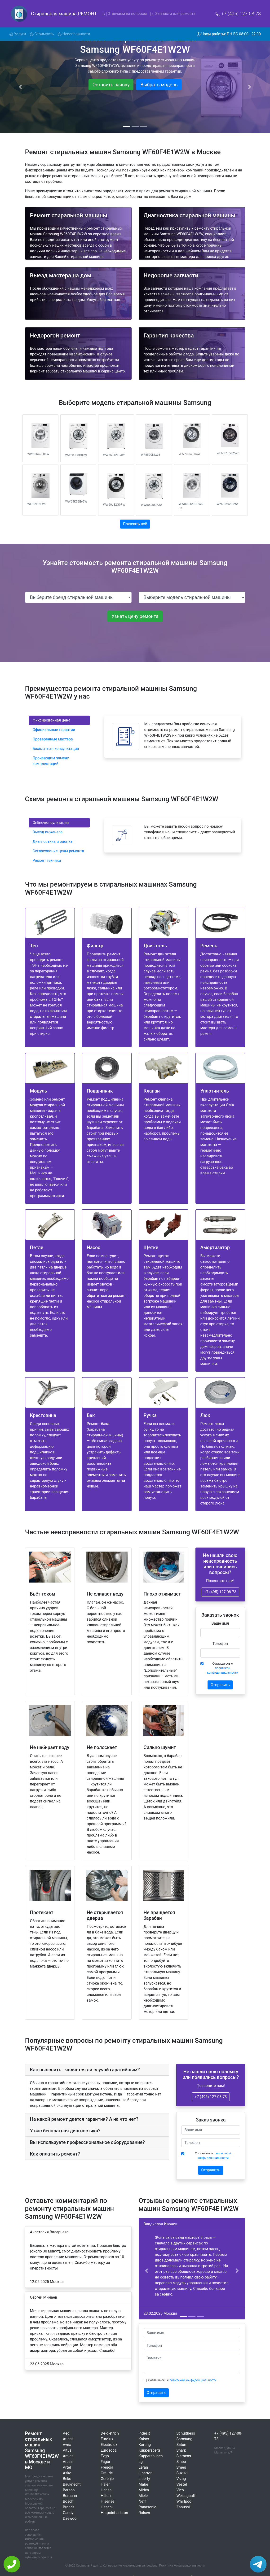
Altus (67, 2450)
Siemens (184, 2456)
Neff (142, 2501)
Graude (107, 2473)
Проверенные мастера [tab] (53, 739)
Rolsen (144, 2512)
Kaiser (144, 2439)
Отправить (220, 1685)
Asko (67, 2473)
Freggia (107, 2467)
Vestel (182, 2484)
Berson (69, 2490)
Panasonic (147, 2507)
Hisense (108, 2501)
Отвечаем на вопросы (125, 13)
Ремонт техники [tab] (47, 860)
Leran (143, 2467)
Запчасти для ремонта (172, 13)
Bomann (70, 2495)
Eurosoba (109, 2450)
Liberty (144, 2478)
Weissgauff (186, 2495)
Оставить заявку (111, 84)
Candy (68, 2512)
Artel (67, 2467)
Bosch (68, 2501)
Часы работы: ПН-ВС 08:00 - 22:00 (229, 34)
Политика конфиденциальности (182, 2565)
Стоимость (42, 34)
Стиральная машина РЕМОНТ (64, 14)
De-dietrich (110, 2433)
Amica (68, 2456)
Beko (67, 2478)
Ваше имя (220, 1623)
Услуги (18, 33)
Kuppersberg (149, 2450)
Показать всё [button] (135, 524)
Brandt (68, 2507)
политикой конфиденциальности (193, 2380)
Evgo (105, 2456)
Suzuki (182, 2473)
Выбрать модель (158, 84)
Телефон (220, 1643)
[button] (147, 2270)
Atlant (68, 2439)
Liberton (146, 2473)
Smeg (181, 2467)
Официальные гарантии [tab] (54, 729)
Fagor (106, 2461)
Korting (145, 2444)
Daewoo (70, 2518)
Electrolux (109, 2444)
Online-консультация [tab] (51, 822)
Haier (105, 2484)
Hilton (106, 2495)
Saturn (182, 2444)
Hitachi (107, 2507)
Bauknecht (72, 2484)
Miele (143, 2495)
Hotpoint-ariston (114, 2512)
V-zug (181, 2478)
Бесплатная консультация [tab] (56, 748)
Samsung (184, 2439)
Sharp (181, 2450)
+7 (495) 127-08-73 (238, 14)
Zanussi (183, 2507)
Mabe (143, 2484)
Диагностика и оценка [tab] (53, 841)
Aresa (68, 2461)
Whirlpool (184, 2501)
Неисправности (74, 34)
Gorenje (107, 2478)
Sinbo (181, 2461)
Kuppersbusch (151, 2456)
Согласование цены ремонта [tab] (58, 851)
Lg (141, 2461)
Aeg (66, 2433)
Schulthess (186, 2433)
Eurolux (107, 2439)
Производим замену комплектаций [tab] (51, 761)
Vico (180, 2490)
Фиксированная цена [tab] (51, 720)
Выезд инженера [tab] (48, 832)
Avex (67, 2444)
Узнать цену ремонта (134, 616)
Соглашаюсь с (222, 1668)
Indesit (144, 2433)
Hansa (106, 2490)
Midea (144, 2490)
